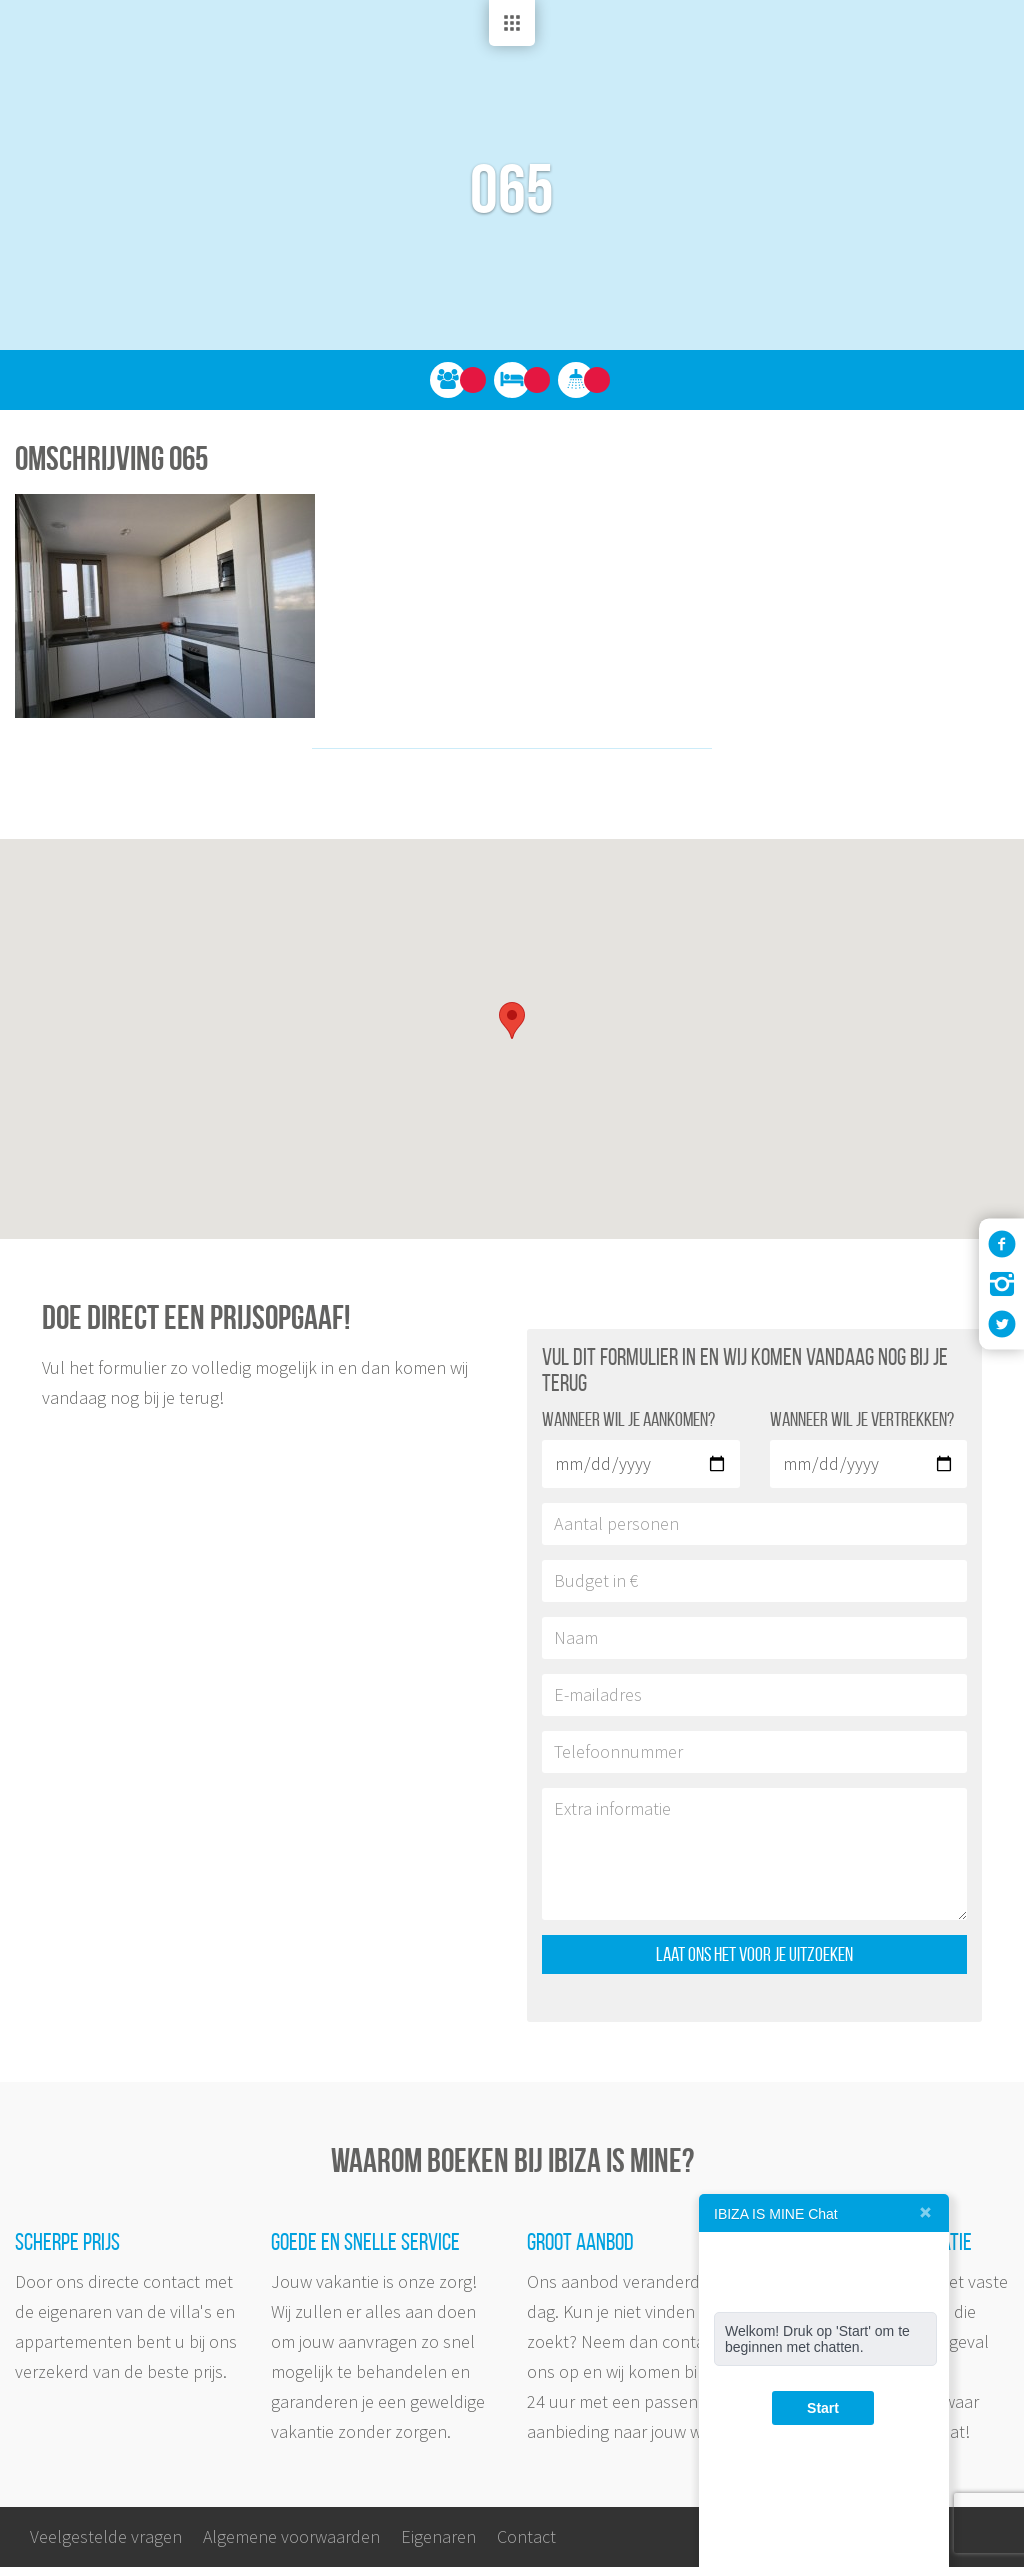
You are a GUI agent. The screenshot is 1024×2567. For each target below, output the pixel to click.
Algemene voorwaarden (291, 2536)
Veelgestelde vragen (106, 2536)
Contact (526, 2536)
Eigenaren (438, 2536)
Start (823, 2408)
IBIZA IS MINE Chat (776, 2214)
